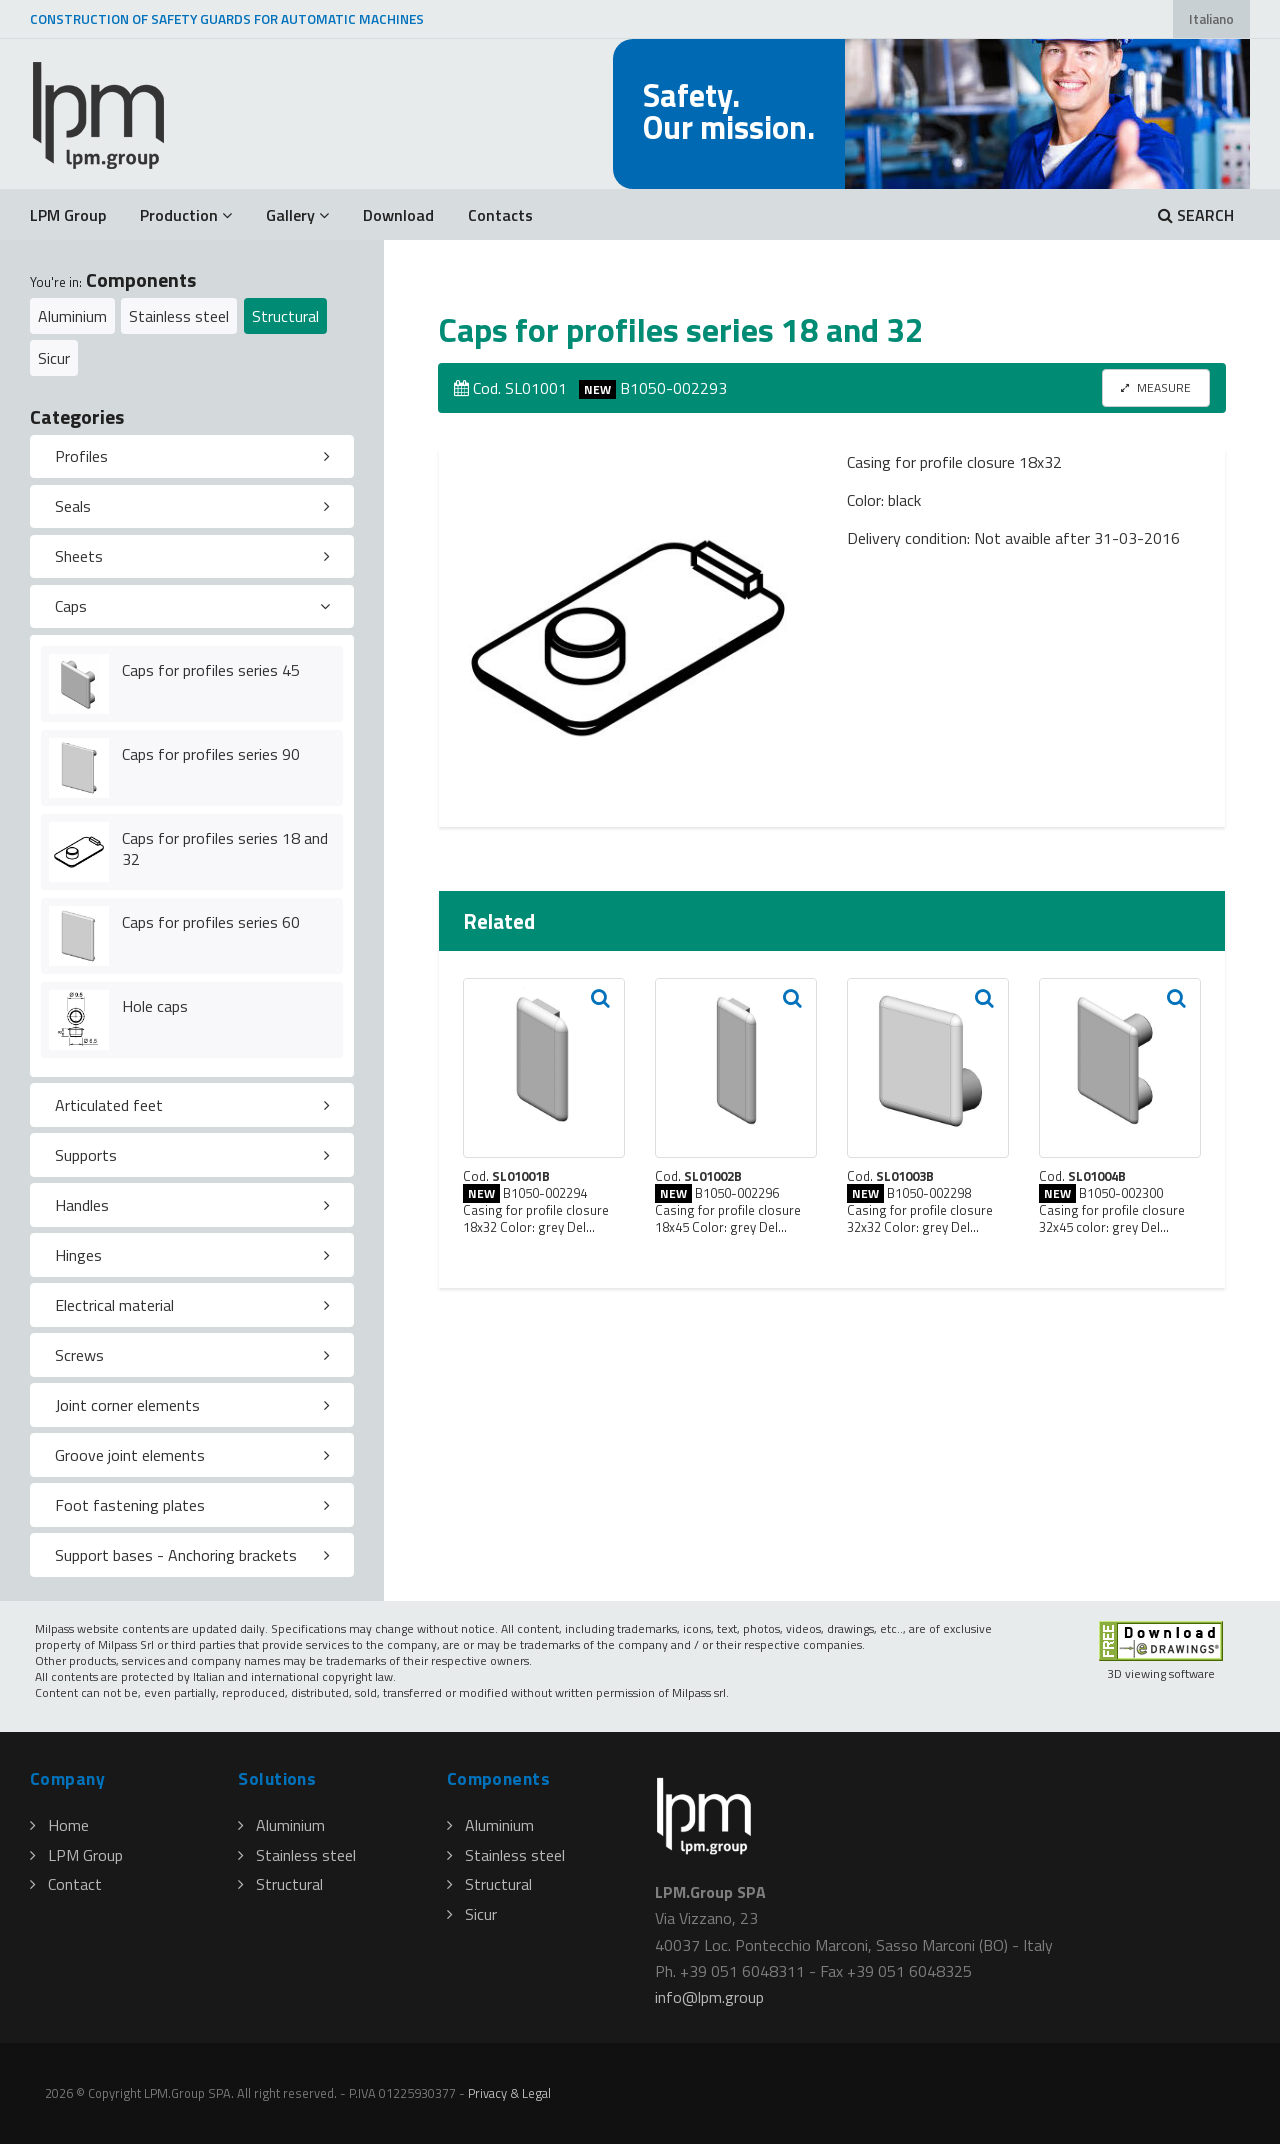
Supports (86, 1155)
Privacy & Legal (509, 2093)
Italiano (1211, 19)
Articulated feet (109, 1105)
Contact (66, 1884)
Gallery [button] (297, 215)
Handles (82, 1205)
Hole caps (155, 1006)
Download (398, 215)
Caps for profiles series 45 (211, 670)
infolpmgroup (709, 1997)
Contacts (500, 215)
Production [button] (186, 215)
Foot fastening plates (130, 1505)
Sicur (54, 358)
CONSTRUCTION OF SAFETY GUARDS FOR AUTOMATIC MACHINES (227, 19)
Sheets (79, 556)
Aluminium (72, 316)
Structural (285, 316)
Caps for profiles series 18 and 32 (225, 848)
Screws (79, 1355)
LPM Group (68, 215)
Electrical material (114, 1305)
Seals (73, 506)
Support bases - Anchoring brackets (176, 1555)
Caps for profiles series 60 (211, 922)
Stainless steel (179, 316)
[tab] (192, 457)
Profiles (81, 456)
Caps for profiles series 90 (211, 754)
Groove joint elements (130, 1455)
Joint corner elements (127, 1405)
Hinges (78, 1255)
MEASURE (1156, 387)
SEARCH (1196, 215)
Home (59, 1825)
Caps (71, 606)
